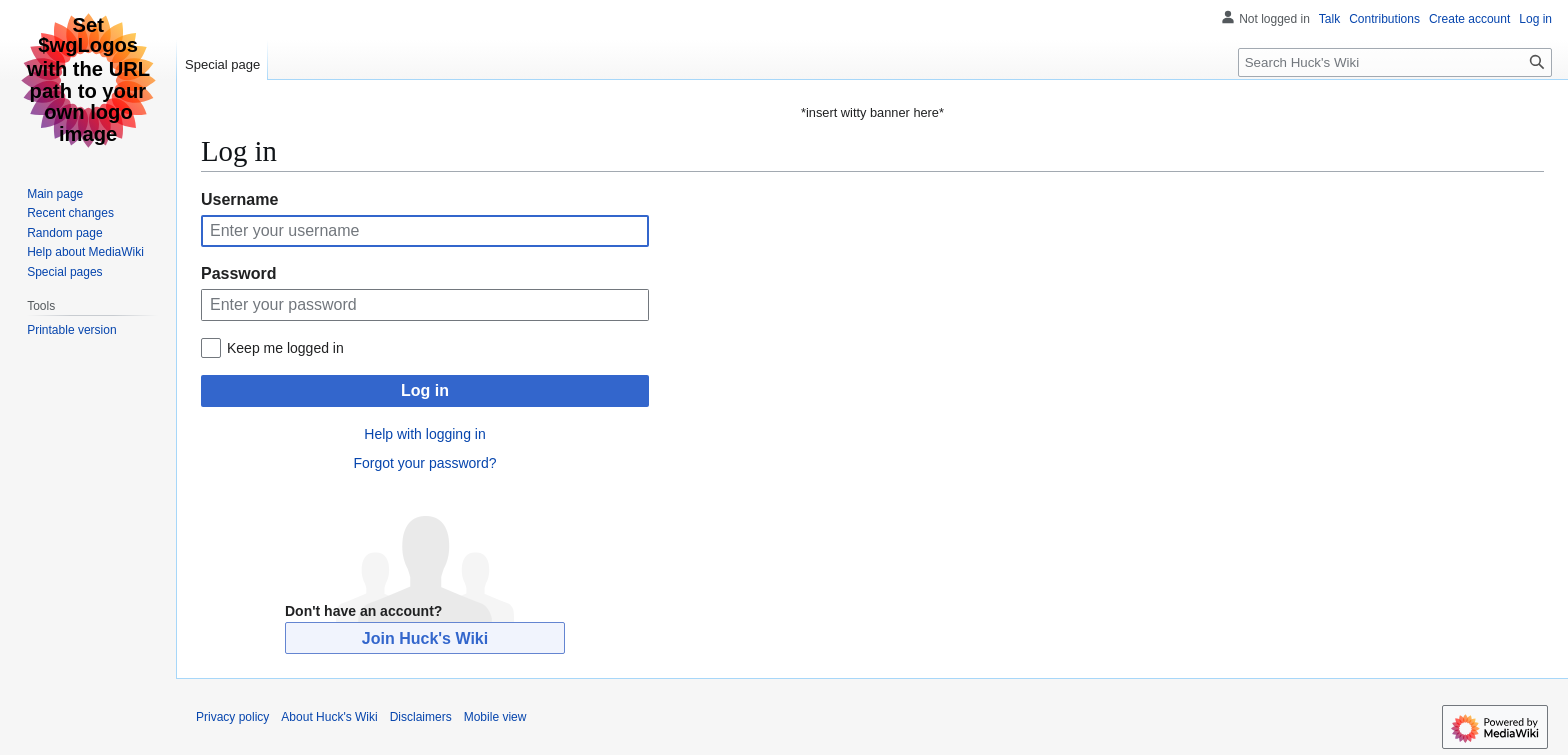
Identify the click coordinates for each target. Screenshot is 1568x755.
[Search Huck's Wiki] (1395, 62)
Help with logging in (424, 434)
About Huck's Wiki (329, 717)
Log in (425, 390)
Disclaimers (421, 717)
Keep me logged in (285, 348)
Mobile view (495, 717)
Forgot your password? (424, 463)
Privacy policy (232, 717)
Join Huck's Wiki (425, 638)
